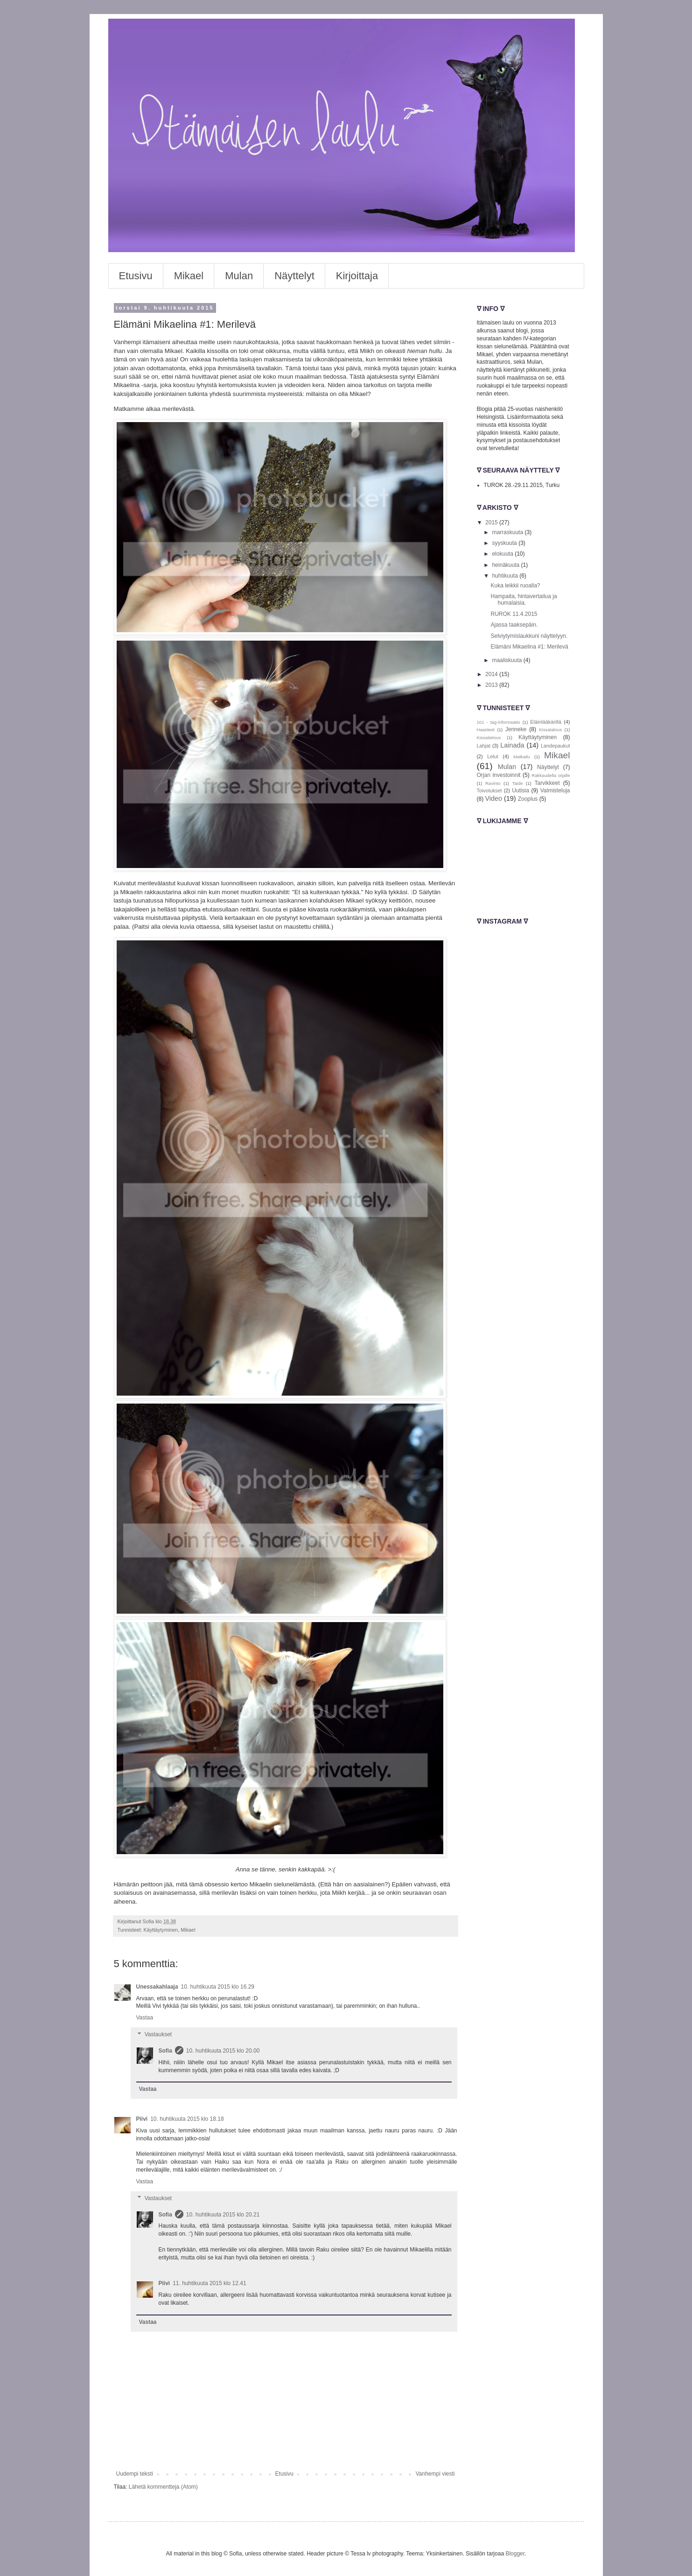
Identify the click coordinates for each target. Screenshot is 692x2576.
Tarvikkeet (546, 783)
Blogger (514, 2553)
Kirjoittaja (357, 276)
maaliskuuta (507, 660)
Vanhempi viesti (435, 2473)
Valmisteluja (555, 790)
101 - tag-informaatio (498, 722)
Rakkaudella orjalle (550, 775)
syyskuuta (505, 543)
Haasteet (486, 729)
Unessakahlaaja (157, 1986)
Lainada (512, 745)
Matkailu (521, 756)
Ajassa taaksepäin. (514, 624)
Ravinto (493, 783)
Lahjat (483, 745)
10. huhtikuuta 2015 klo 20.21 (222, 2214)
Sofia (165, 2050)
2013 (492, 685)
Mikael (189, 276)
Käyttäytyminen (161, 1930)
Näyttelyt (294, 276)
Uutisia (520, 790)
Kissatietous (489, 737)
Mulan (239, 276)
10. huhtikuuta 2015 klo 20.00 (222, 2050)
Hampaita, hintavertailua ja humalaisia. (523, 599)
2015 (492, 522)
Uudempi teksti (134, 2473)
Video (494, 798)
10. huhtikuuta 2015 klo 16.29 (217, 1986)
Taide (517, 783)
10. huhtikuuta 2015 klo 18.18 (187, 2119)
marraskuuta (508, 532)
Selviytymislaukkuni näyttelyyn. (528, 636)
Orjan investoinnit (499, 775)
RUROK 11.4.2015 (513, 614)
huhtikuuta (505, 575)
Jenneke (515, 729)
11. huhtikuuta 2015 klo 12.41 (209, 2283)
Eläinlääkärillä (545, 722)
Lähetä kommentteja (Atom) (163, 2487)
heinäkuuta (506, 565)
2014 (492, 674)
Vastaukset (158, 2034)
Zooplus (528, 799)
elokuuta (503, 553)
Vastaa (144, 2017)
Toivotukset (489, 790)
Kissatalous (550, 729)
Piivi (142, 2119)
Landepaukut (555, 745)
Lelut (492, 756)
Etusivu (136, 276)
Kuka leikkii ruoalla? (515, 585)
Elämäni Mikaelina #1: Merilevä (529, 646)
